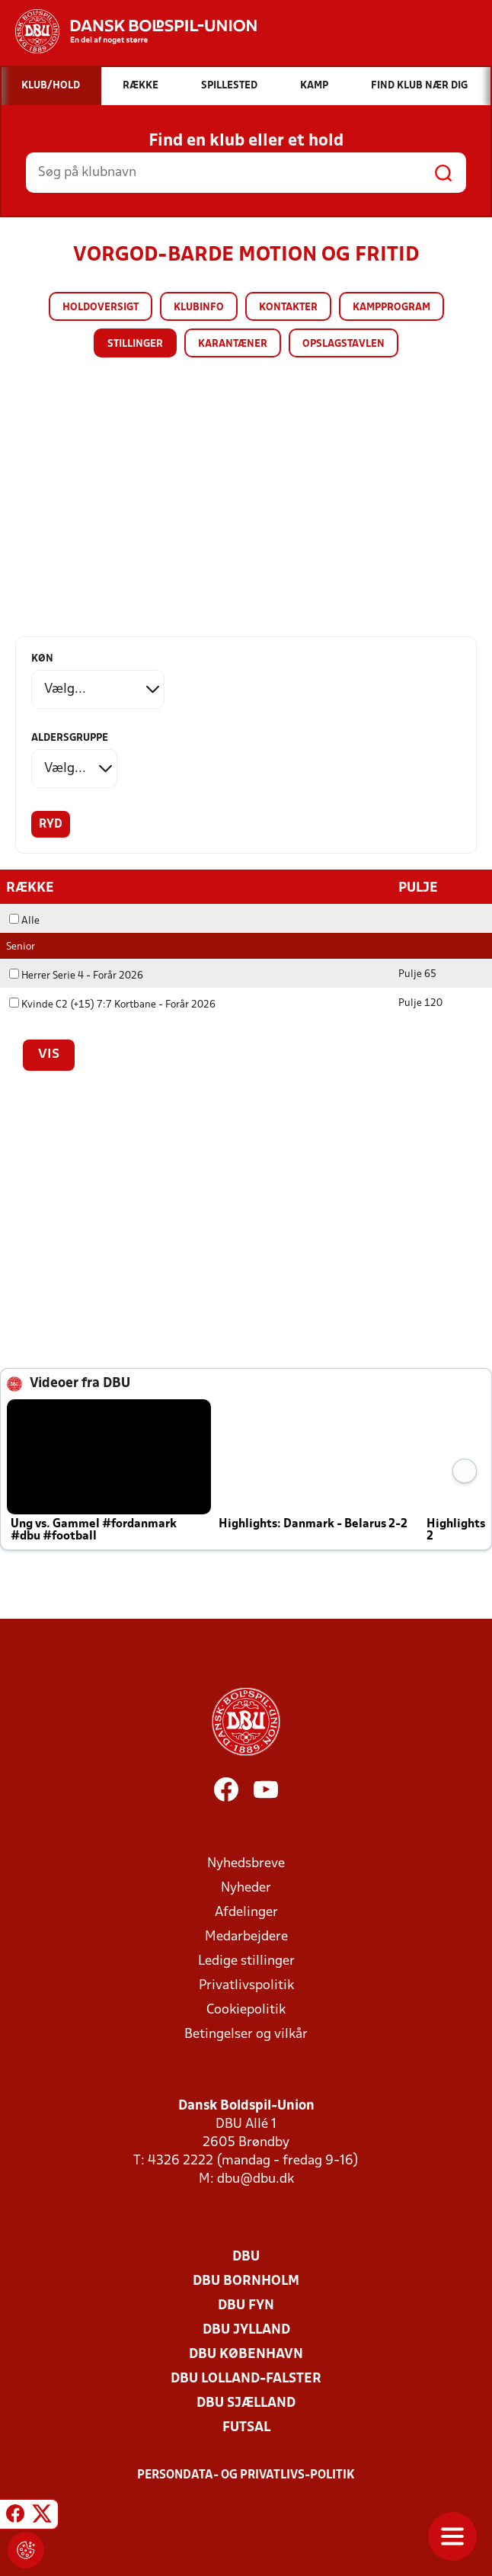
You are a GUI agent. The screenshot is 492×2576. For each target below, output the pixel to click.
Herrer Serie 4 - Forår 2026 (76, 975)
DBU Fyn (246, 2305)
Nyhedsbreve (246, 1863)
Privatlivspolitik (246, 1984)
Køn (42, 659)
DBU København (246, 2353)
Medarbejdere (246, 1936)
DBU (246, 2256)
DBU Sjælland (246, 2402)
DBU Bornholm (246, 2280)
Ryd (50, 824)
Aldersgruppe (69, 738)
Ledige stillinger (246, 1960)
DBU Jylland (246, 2329)
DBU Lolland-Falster (246, 2378)
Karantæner (232, 344)
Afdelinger (246, 1911)
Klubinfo (199, 307)
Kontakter (288, 307)
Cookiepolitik (246, 2009)
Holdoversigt (100, 307)
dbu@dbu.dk (255, 2178)
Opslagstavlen (343, 344)
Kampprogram (391, 307)
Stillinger (135, 344)
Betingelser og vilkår (246, 2033)
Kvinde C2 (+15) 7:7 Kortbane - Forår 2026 (112, 1004)
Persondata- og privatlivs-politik (246, 2474)
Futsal (246, 2427)
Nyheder (246, 1887)
